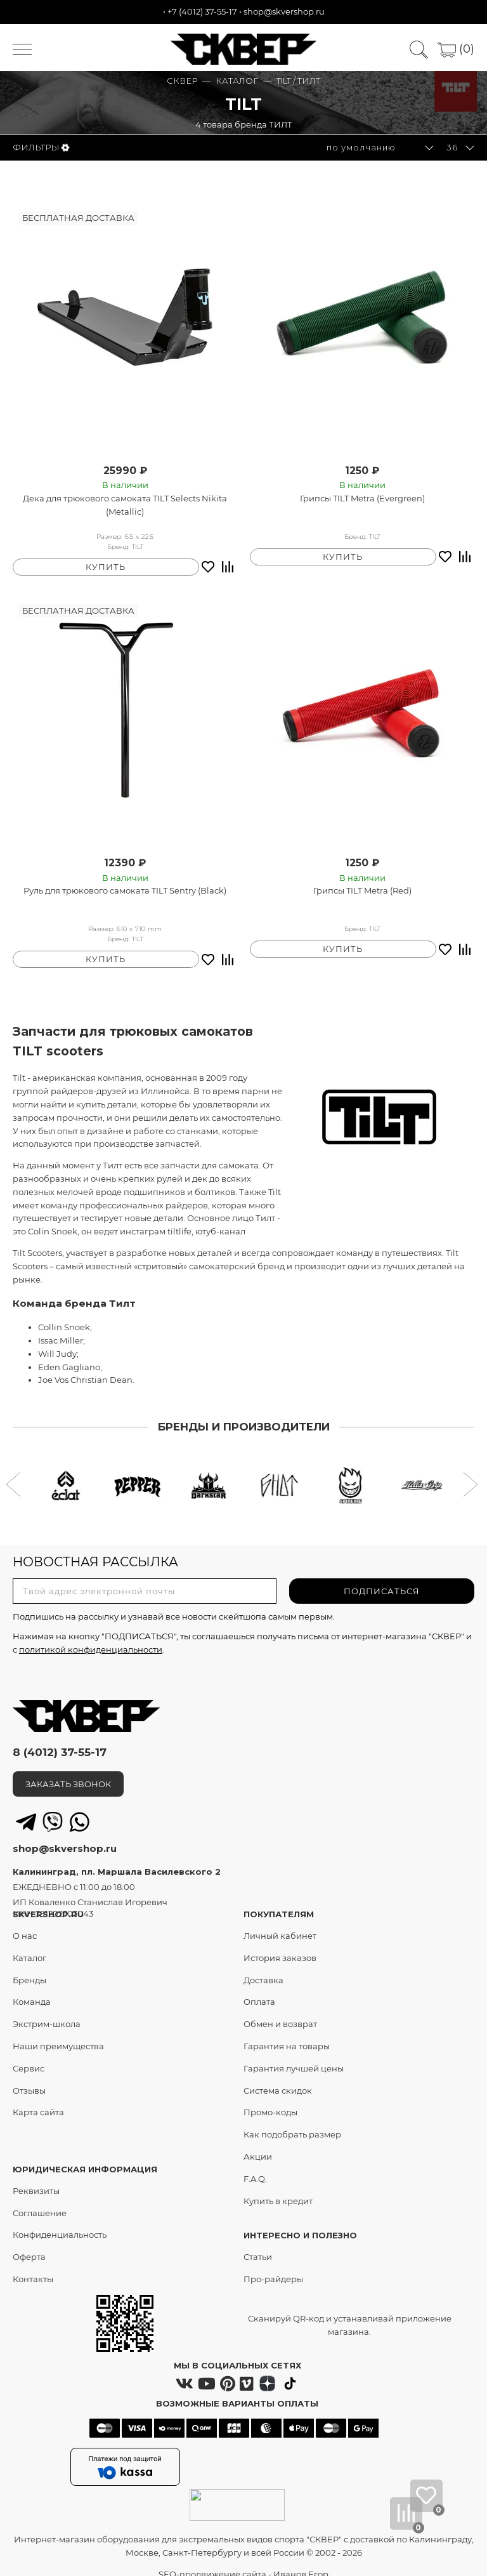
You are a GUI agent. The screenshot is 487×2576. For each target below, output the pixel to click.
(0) (456, 49)
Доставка (263, 1966)
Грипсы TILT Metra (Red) (362, 884)
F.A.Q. (255, 2165)
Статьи (258, 2243)
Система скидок (278, 2076)
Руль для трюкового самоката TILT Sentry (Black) (124, 884)
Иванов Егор (300, 2560)
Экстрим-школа (47, 2010)
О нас (25, 1922)
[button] (14, 1472)
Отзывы (29, 2076)
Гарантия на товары (287, 2033)
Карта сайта (38, 2099)
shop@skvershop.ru (284, 11)
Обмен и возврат (280, 2010)
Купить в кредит (278, 2187)
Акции (258, 2142)
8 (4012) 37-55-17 (60, 1739)
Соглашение (40, 2199)
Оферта (29, 2243)
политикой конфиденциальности (90, 1635)
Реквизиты (36, 2177)
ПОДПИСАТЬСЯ (382, 1578)
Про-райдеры (273, 2265)
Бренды (29, 1966)
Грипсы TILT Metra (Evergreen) (362, 498)
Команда (32, 1988)
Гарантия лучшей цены (294, 2054)
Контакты (33, 2265)
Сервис (28, 2054)
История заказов (280, 1944)
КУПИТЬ (106, 560)
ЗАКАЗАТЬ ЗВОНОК (68, 1771)
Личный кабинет (280, 1922)
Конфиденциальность (60, 2221)
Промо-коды (270, 2099)
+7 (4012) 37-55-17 (202, 11)
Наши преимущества (58, 2033)
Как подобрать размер (292, 2121)
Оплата (259, 1988)
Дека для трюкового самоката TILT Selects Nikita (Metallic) (125, 505)
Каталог (29, 1944)
